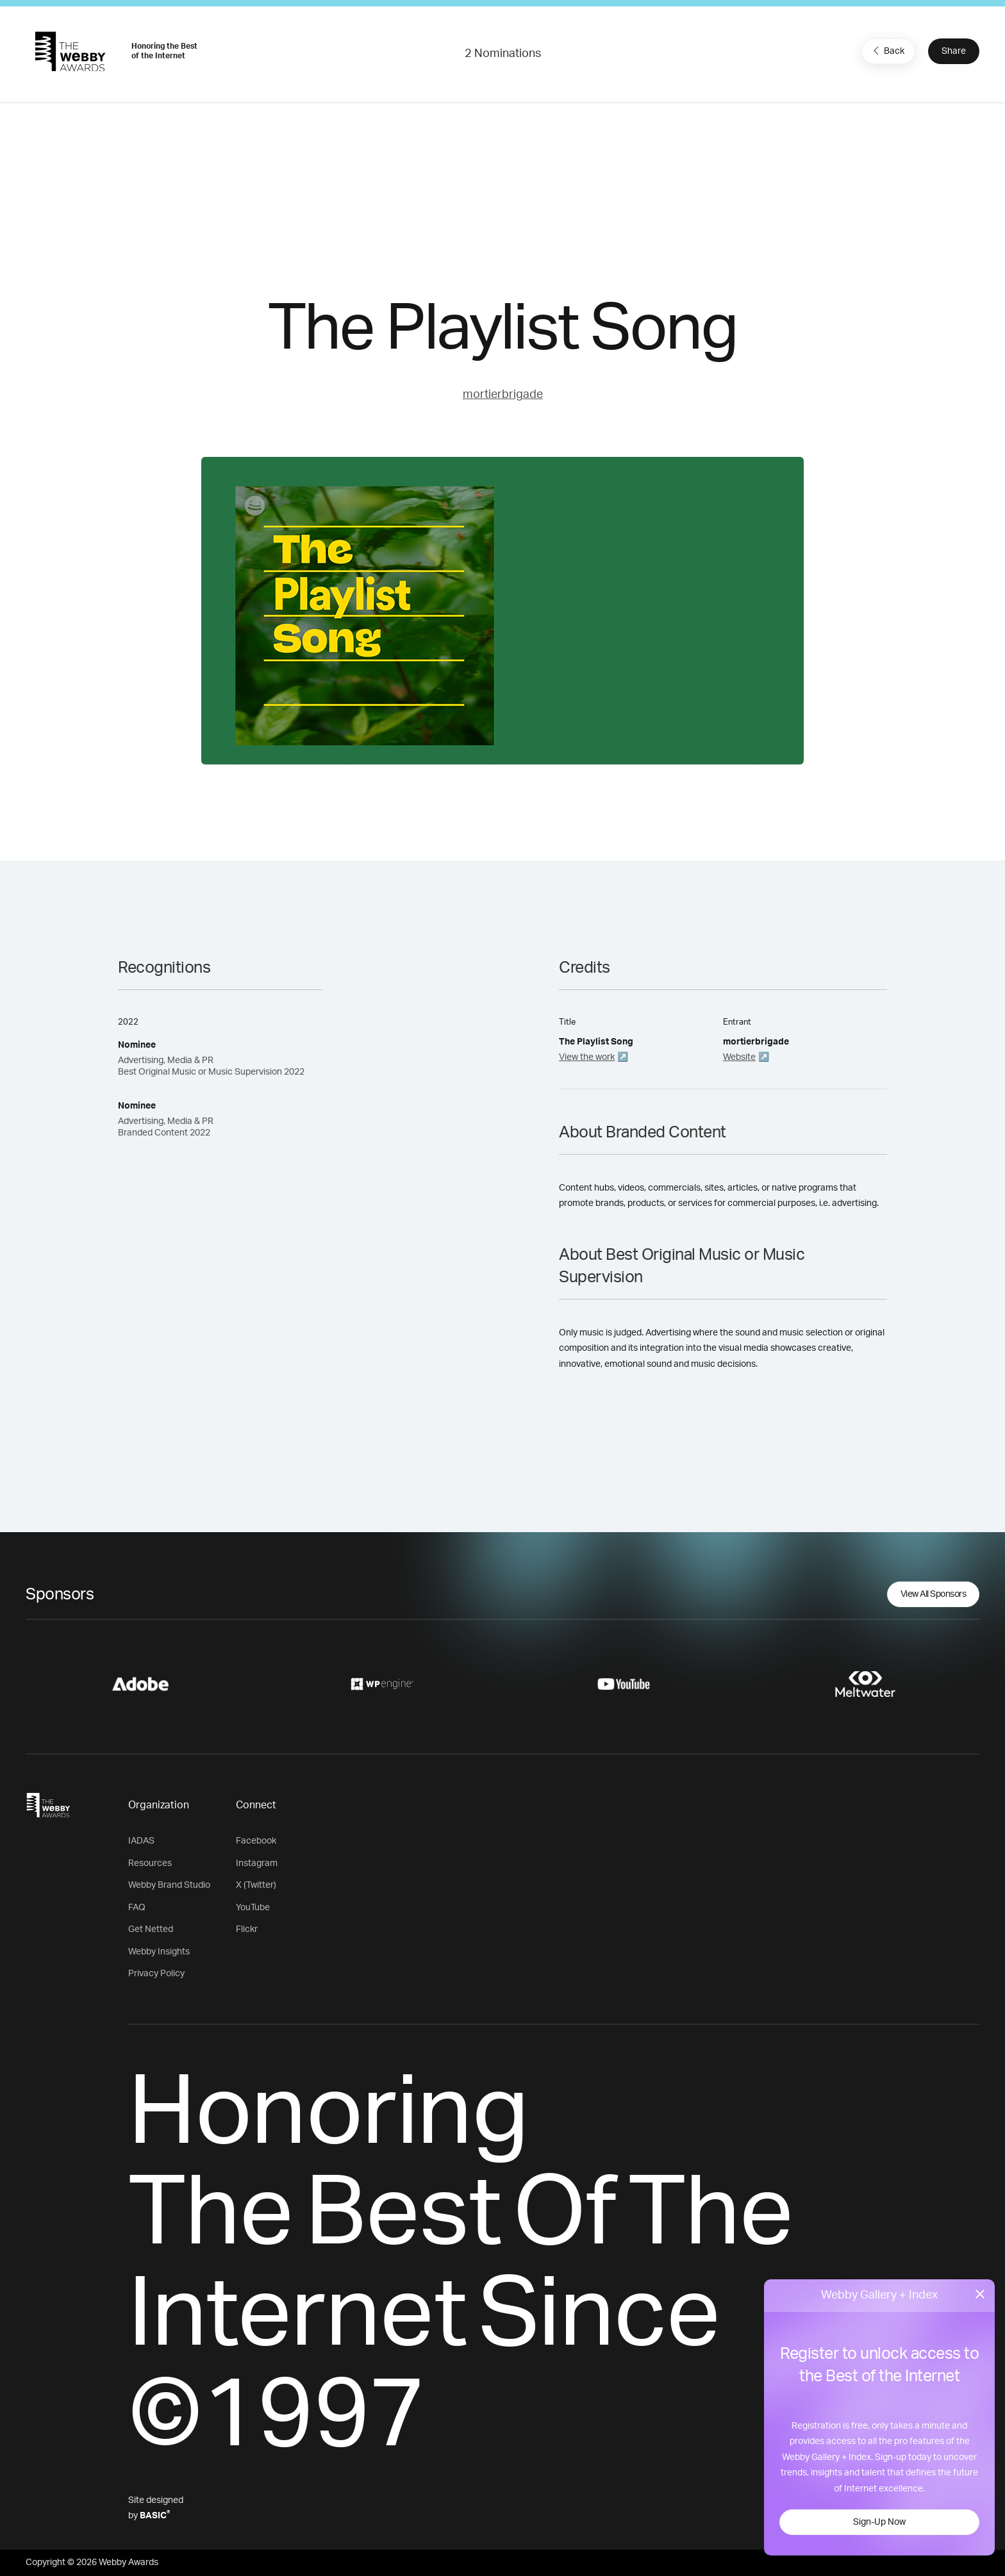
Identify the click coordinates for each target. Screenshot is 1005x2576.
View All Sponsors (934, 1594)
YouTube (253, 1907)
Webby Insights (159, 1951)
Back (887, 50)
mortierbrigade (503, 394)
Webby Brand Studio (169, 1885)
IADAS (141, 1841)
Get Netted (150, 1929)
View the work (587, 1057)
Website (739, 1057)
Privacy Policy (156, 1973)
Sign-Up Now (879, 2522)
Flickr (247, 1929)
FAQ (136, 1907)
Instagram (257, 1863)
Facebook (256, 1841)
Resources (150, 1863)
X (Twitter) (256, 1885)
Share (954, 51)
